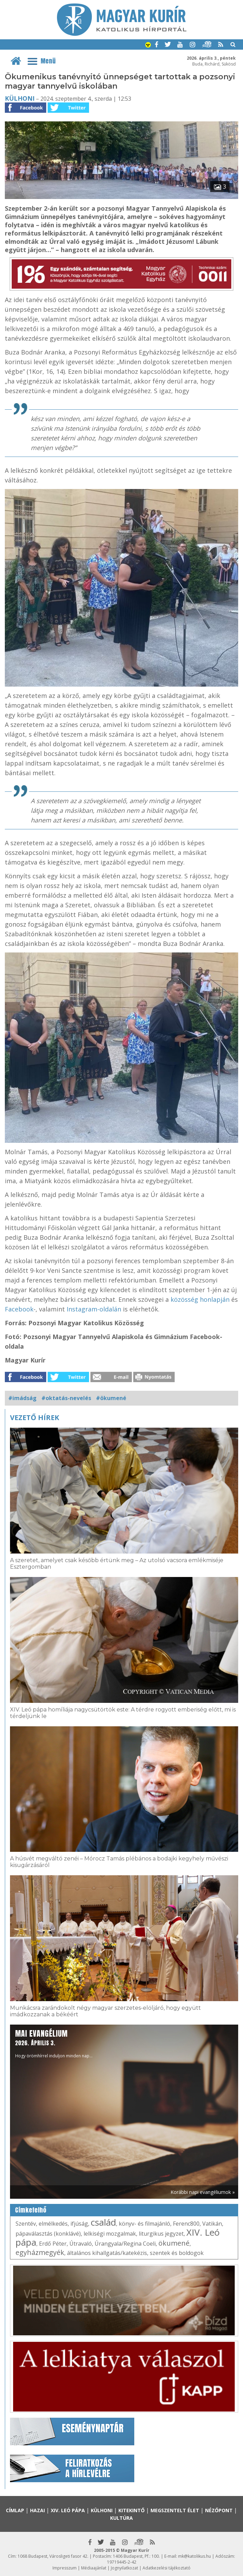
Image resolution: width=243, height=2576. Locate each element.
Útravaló (80, 2243)
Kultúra (121, 2518)
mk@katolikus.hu (194, 2556)
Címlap (15, 2510)
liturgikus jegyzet (161, 2233)
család (103, 2222)
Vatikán (212, 2223)
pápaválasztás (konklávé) (48, 2233)
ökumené (173, 2243)
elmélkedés (53, 2223)
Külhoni (20, 98)
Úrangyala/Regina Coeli (125, 2243)
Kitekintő (131, 2510)
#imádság (22, 1398)
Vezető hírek (34, 1417)
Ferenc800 (186, 2223)
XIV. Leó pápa (68, 2510)
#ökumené (111, 1398)
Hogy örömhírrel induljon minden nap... (54, 2043)
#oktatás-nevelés (66, 1398)
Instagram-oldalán (94, 1309)
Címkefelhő (31, 2210)
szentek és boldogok (177, 2253)
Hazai (37, 2510)
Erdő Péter (53, 2243)
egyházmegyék (40, 2252)
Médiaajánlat (93, 2568)
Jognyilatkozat (124, 2568)
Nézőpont (219, 2510)
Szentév (26, 2223)
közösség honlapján (200, 1299)
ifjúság (79, 2223)
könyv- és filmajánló (144, 2223)
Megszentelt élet (174, 2510)
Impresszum (64, 2568)
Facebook (19, 1309)
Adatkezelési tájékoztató (167, 2568)
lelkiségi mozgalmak (110, 2233)
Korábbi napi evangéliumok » (203, 2192)
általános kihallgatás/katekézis (107, 2253)
